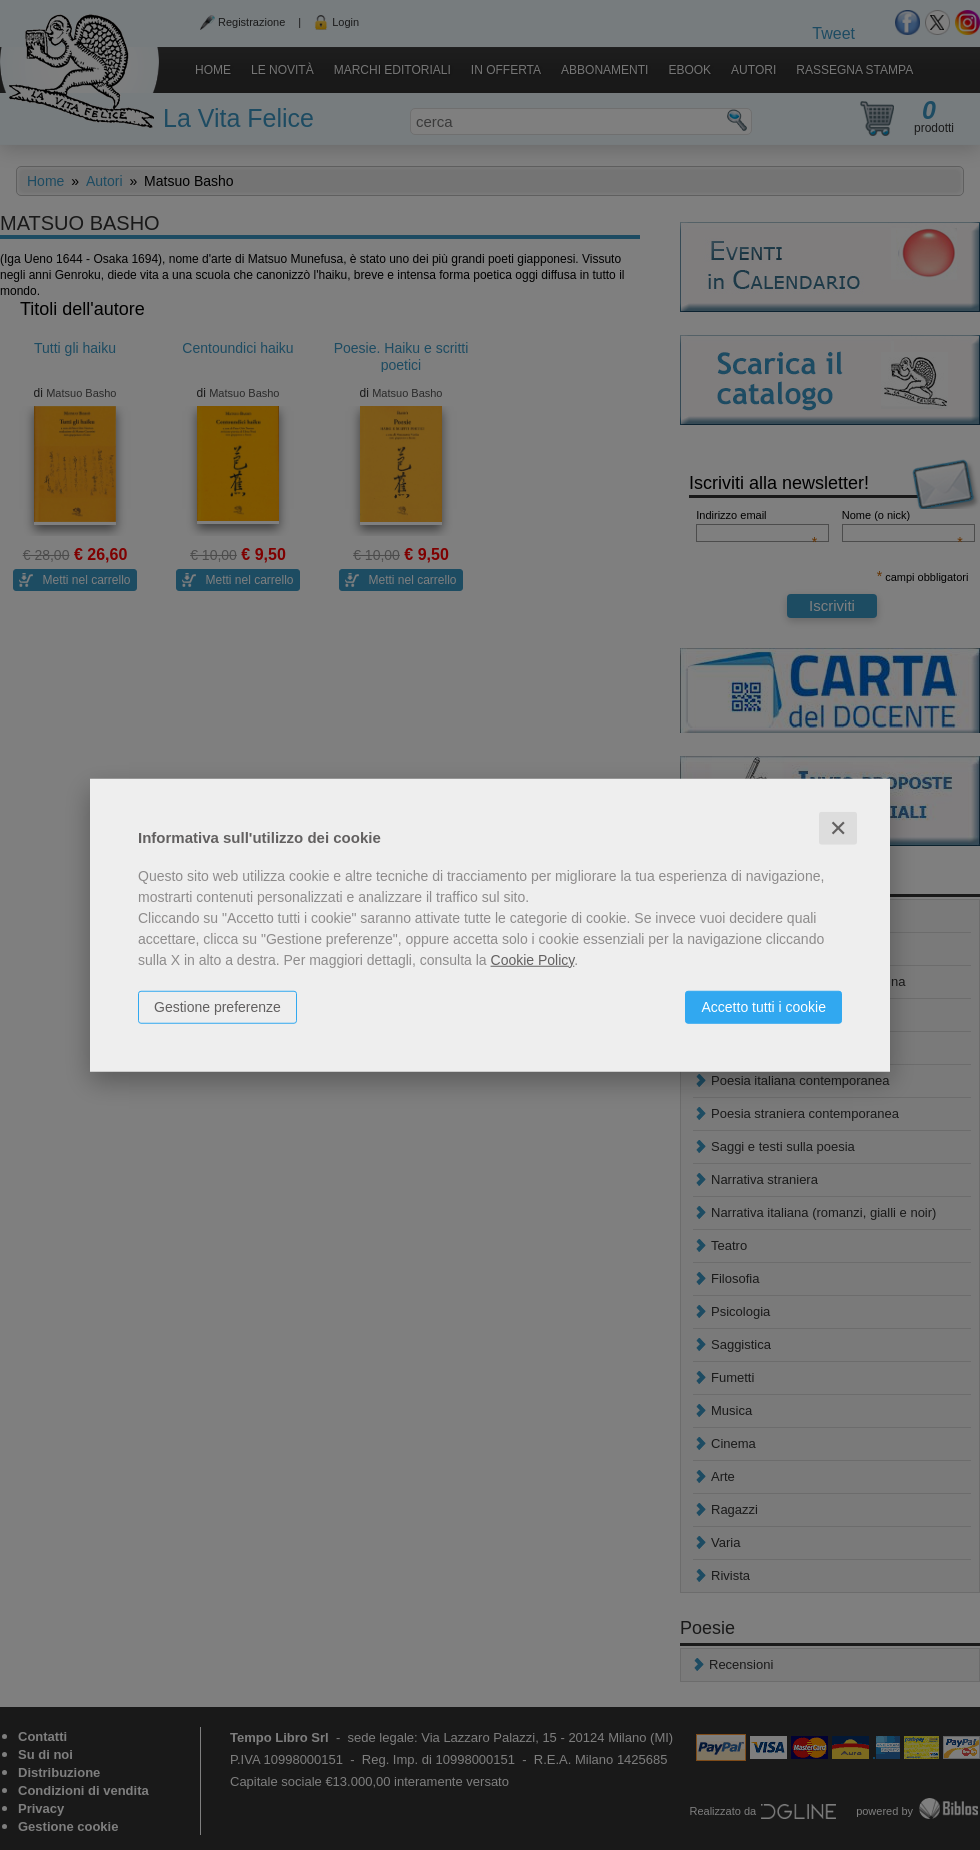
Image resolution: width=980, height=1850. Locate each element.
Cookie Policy (533, 959)
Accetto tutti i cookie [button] (763, 1006)
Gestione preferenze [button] (217, 1006)
